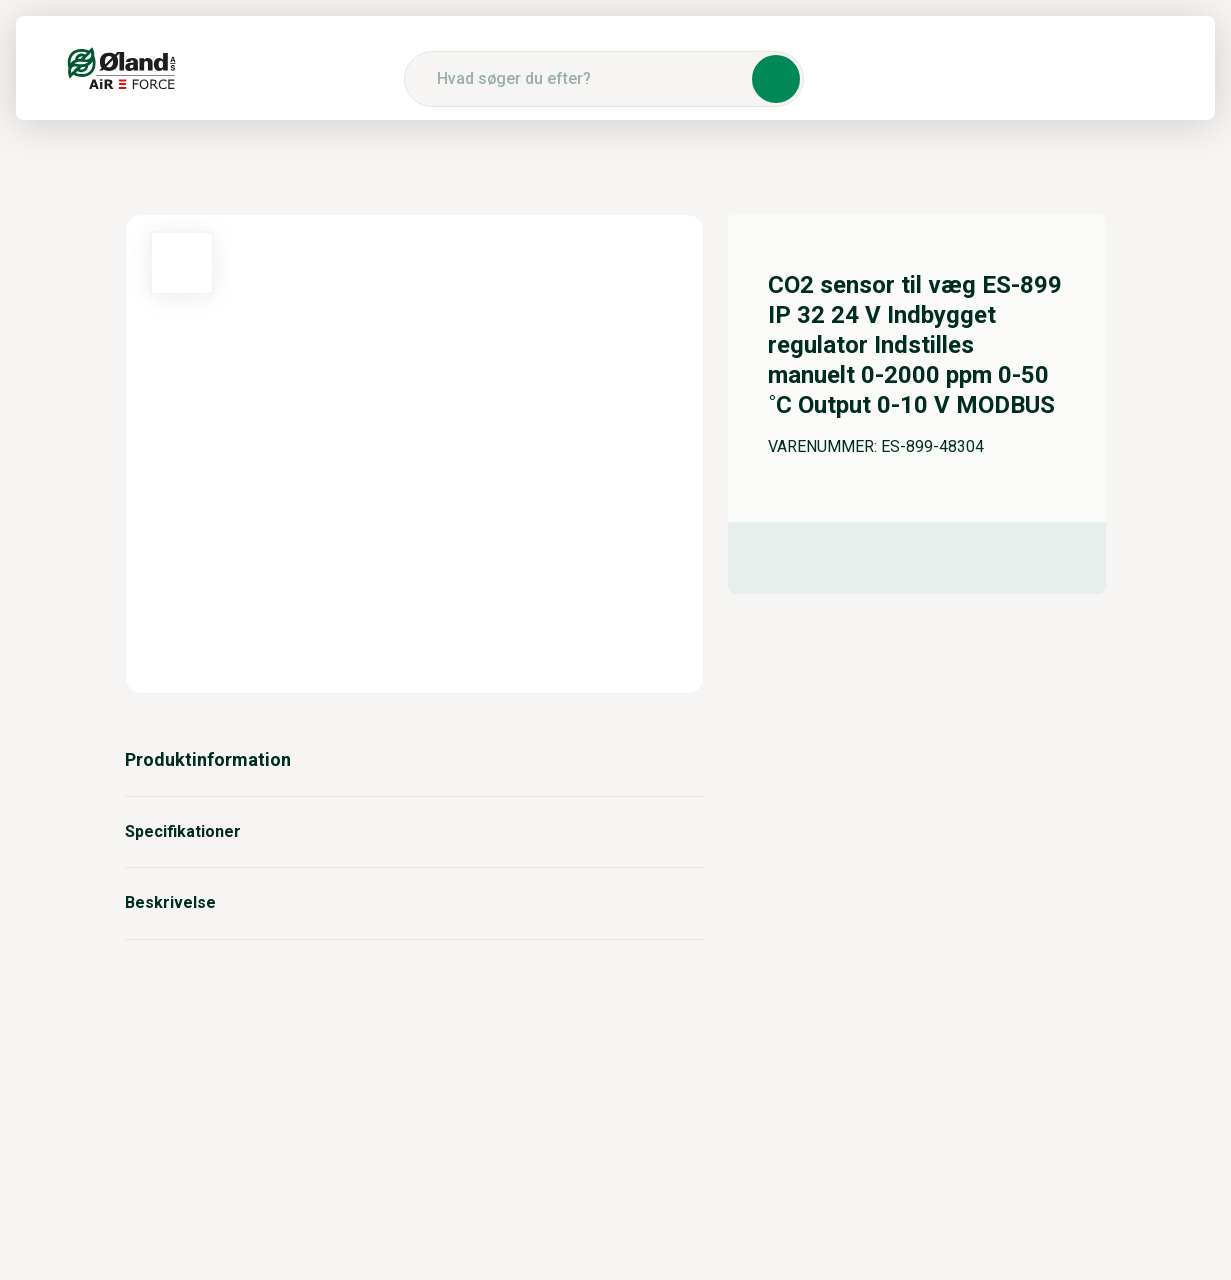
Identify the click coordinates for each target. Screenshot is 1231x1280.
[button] (776, 79)
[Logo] (122, 68)
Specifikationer (415, 832)
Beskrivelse (415, 903)
